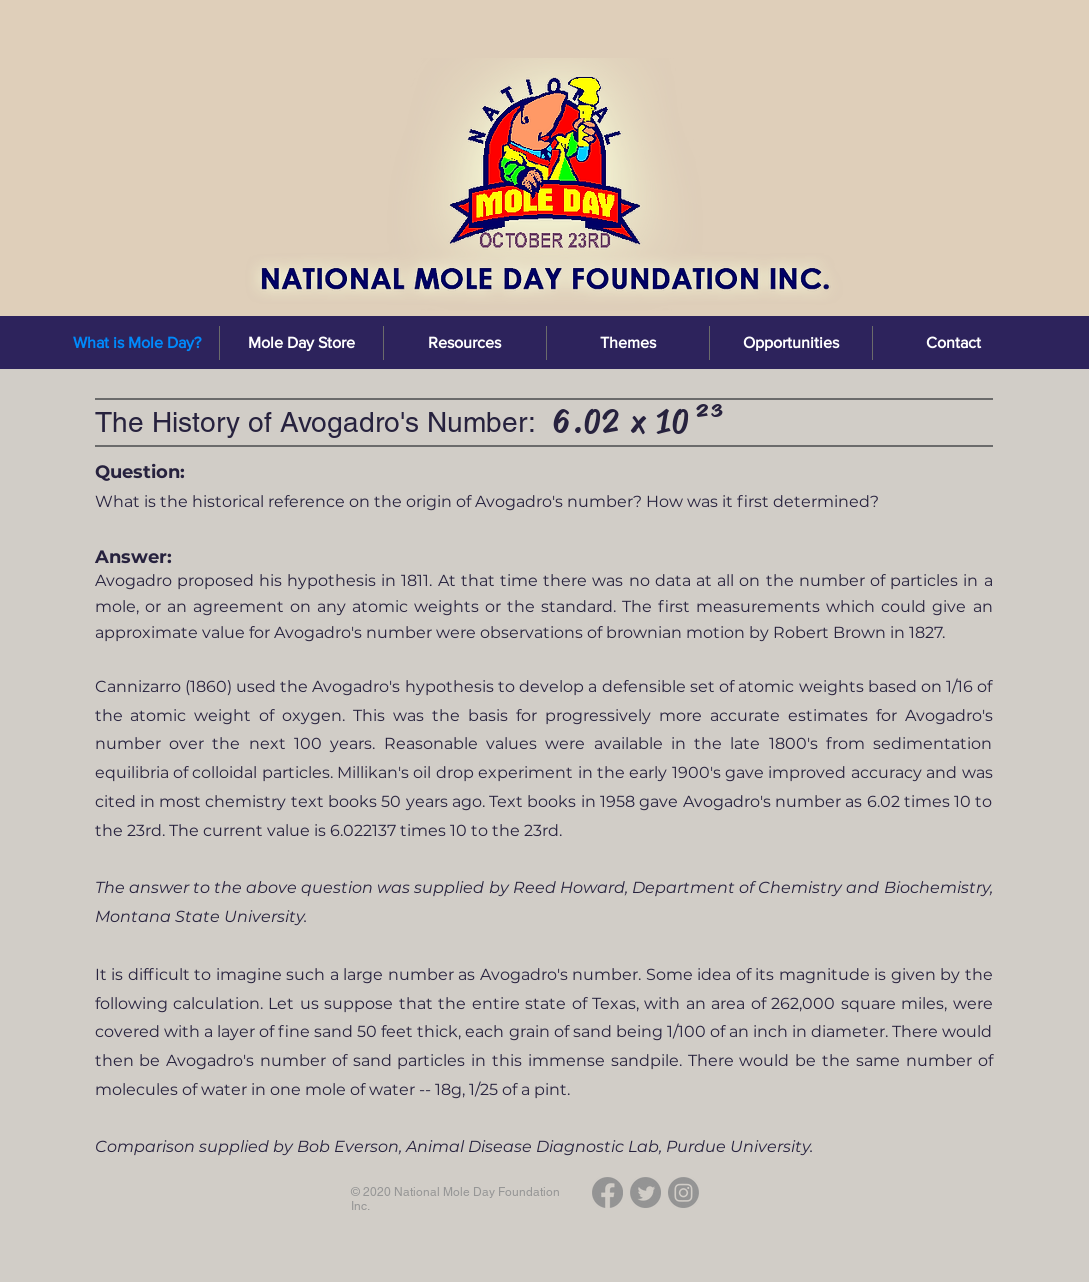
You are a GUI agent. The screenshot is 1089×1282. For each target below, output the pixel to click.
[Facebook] (607, 1192)
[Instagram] (683, 1192)
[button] (465, 343)
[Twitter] (645, 1192)
